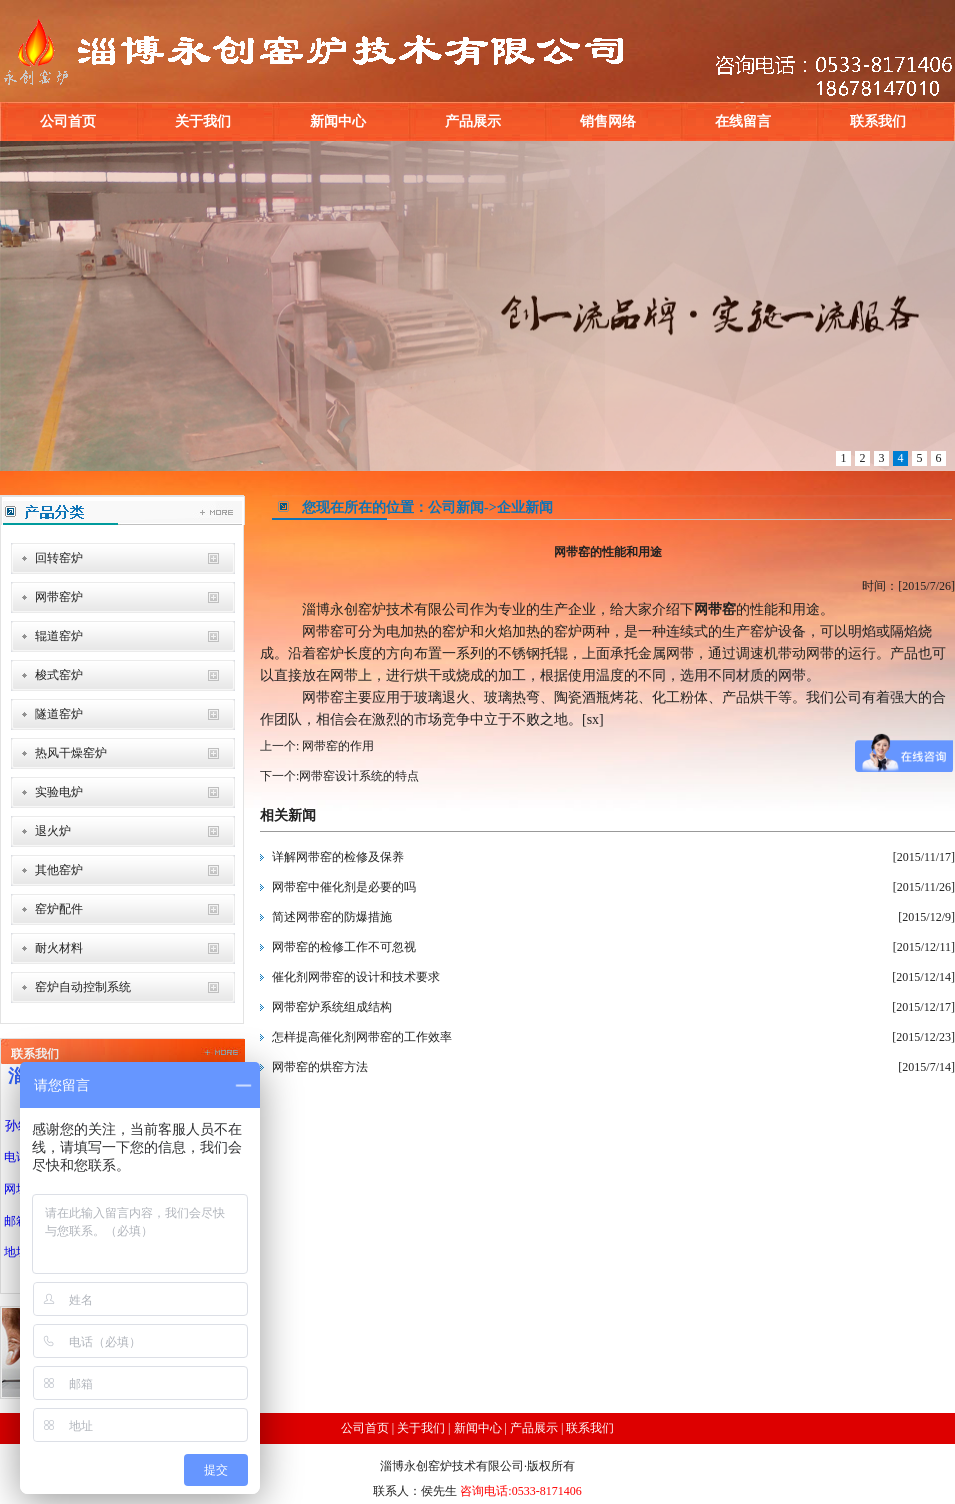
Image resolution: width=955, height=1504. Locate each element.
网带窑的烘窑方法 (320, 1067)
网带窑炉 (59, 597)
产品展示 (473, 121)
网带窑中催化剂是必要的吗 (344, 887)
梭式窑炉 (59, 675)
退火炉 (53, 831)
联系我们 (878, 121)
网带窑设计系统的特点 (359, 776)
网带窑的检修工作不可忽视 (344, 947)
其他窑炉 (59, 870)
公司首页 (68, 121)
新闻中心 (338, 121)
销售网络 (608, 121)
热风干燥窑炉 (71, 753)
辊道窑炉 (59, 636)
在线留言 (743, 121)
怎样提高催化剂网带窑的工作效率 (362, 1037)
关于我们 (203, 121)
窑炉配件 (59, 909)
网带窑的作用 (336, 746)
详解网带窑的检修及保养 (338, 857)
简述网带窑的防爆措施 (332, 917)
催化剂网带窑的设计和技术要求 (356, 977)
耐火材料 (59, 948)
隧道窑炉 (59, 714)
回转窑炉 (59, 558)
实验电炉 (59, 792)
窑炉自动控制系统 (83, 987)
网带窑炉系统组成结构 (332, 1007)
